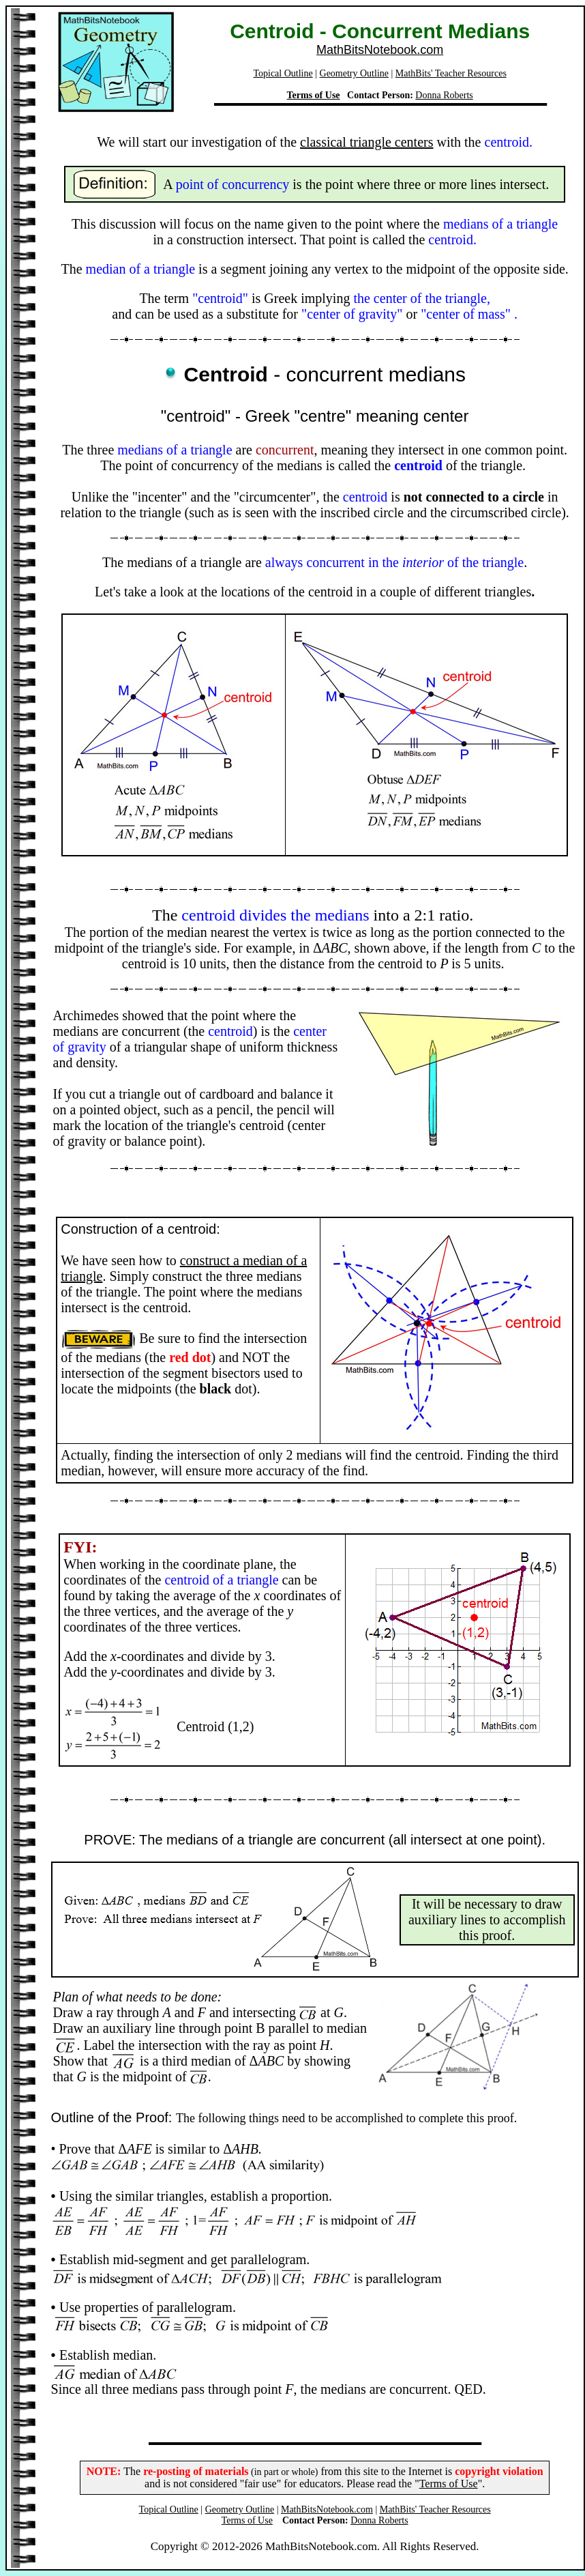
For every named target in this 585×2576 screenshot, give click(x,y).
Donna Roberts (443, 95)
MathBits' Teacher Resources (451, 73)
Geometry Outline (354, 73)
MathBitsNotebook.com (379, 50)
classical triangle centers (366, 141)
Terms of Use (313, 95)
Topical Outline (282, 73)
